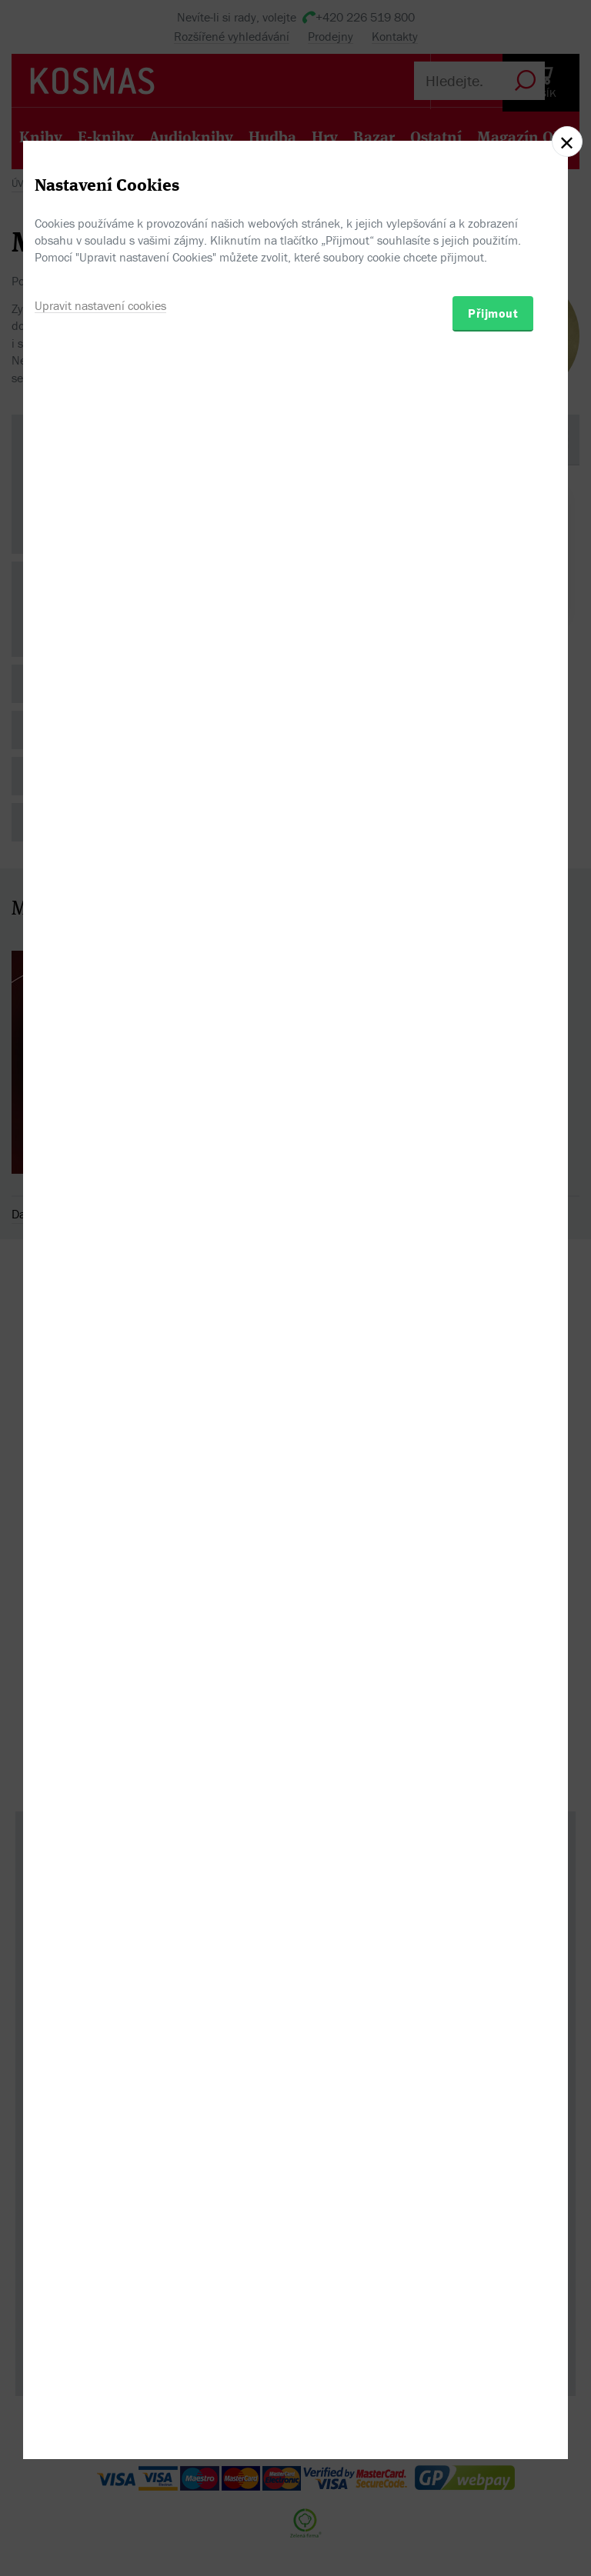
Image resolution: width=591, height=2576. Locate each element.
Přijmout (493, 1370)
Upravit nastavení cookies (100, 1363)
